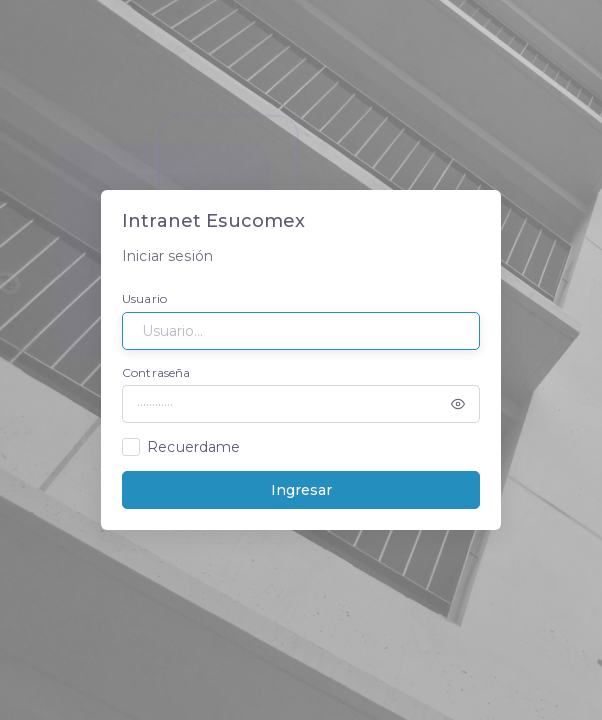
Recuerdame (193, 447)
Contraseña (156, 372)
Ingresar (301, 490)
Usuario (144, 298)
